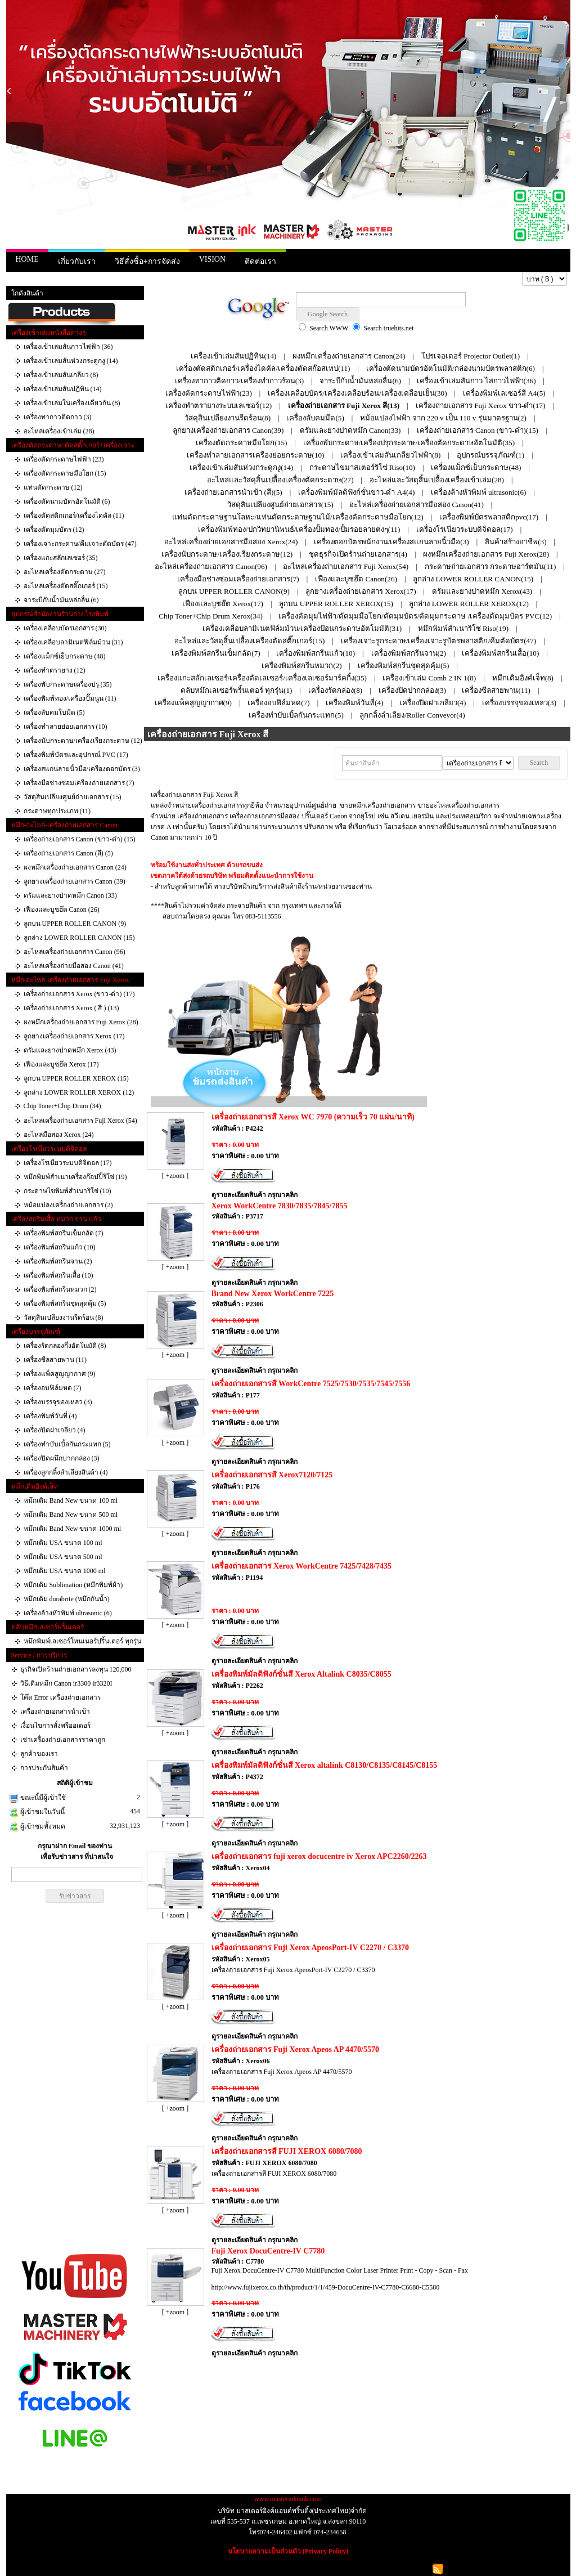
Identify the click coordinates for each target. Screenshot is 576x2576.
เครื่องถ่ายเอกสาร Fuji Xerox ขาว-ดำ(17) (480, 405)
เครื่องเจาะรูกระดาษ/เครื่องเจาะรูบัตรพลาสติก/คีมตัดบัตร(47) (438, 641)
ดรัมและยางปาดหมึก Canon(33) (350, 430)
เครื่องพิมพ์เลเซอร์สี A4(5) (504, 393)
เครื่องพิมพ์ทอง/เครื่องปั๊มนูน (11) (70, 698)
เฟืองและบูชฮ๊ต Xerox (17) (61, 1064)
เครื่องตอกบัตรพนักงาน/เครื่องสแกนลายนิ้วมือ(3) (391, 541)
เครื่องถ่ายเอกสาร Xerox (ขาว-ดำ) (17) (79, 994)
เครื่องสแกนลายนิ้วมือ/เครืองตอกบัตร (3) (82, 769)
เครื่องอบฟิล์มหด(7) (278, 702)
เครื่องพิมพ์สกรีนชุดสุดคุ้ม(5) (403, 665)
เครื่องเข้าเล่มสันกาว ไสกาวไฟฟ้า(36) (476, 381)
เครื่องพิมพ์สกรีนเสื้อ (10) (58, 1275)
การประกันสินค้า (44, 1768)
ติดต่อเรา (260, 261)
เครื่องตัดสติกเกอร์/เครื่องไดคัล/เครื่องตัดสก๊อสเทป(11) (263, 368)
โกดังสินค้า (27, 293)
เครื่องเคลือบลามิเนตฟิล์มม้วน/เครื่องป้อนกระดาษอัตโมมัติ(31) (302, 628)
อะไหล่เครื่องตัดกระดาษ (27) (65, 572)
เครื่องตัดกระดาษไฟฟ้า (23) (64, 459)
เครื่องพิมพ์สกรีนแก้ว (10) (60, 1247)
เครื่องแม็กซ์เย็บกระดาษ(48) (476, 467)
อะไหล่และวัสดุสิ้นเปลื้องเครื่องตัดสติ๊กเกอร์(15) (249, 641)
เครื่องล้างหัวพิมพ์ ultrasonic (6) (68, 1613)
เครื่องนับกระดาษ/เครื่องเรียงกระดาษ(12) (226, 554)
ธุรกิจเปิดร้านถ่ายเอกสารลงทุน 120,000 (76, 1669)
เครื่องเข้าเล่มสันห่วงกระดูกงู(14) (241, 467)
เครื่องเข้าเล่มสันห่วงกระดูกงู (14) (71, 361)
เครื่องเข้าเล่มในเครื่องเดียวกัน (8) (72, 403)
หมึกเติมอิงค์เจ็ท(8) (523, 678)
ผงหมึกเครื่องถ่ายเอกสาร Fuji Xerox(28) (486, 554)
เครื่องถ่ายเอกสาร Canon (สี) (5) (68, 853)
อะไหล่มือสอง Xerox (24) (59, 1135)
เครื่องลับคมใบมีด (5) (54, 712)
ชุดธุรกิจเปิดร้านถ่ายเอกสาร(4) (358, 554)
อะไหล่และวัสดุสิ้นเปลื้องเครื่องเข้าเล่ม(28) (437, 480)
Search (539, 763)
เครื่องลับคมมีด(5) (315, 418)
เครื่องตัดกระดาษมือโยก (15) (65, 473)
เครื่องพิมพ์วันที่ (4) (50, 1416)
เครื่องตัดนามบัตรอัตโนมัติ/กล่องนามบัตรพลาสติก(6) (450, 368)
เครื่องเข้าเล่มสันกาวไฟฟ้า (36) (68, 347)
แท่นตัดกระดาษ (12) (53, 487)
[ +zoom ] (175, 1176)
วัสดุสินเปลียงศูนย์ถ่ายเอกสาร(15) (280, 504)
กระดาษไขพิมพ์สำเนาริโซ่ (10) (67, 1191)
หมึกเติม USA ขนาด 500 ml (63, 1557)
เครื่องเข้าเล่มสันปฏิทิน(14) (233, 356)
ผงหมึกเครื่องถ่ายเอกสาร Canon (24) (75, 867)
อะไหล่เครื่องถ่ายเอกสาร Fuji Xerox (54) (80, 1121)
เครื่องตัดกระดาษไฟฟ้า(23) (208, 393)
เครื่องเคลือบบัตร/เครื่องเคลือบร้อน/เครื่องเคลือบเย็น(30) (357, 393)
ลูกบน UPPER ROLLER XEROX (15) (76, 1078)
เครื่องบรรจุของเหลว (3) (58, 1402)
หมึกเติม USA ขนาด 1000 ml (65, 1571)
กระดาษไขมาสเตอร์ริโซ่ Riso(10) (362, 467)
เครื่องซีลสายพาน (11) (55, 1360)
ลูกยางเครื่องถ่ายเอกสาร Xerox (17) (74, 1036)
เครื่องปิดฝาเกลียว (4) (55, 1430)
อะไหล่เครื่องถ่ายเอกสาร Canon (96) (74, 952)
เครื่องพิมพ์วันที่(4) (354, 702)
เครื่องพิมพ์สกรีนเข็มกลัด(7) (216, 653)
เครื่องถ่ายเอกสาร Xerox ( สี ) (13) (71, 1008)
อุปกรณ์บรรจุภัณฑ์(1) (490, 455)
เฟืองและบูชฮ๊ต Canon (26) (62, 909)
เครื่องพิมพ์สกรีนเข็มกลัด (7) (64, 1233)
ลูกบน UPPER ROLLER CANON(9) (233, 591)
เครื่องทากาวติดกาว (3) (58, 417)
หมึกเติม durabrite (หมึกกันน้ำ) (67, 1599)
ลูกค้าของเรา (39, 1754)
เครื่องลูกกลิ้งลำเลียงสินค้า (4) (66, 1472)
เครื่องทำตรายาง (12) (55, 670)
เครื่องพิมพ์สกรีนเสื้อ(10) (500, 653)
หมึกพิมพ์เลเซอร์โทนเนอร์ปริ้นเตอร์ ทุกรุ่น (82, 1641)
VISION (212, 259)
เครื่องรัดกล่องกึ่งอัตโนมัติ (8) (65, 1346)
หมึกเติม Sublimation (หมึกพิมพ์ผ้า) (73, 1585)
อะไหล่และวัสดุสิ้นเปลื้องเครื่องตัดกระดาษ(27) (280, 480)
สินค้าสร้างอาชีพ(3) (515, 541)
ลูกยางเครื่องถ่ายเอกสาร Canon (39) (74, 881)
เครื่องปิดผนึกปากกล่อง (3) (62, 1458)
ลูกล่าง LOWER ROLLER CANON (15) (79, 938)
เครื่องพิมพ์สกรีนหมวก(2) (301, 665)
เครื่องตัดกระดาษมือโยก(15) (241, 442)
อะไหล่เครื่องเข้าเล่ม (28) (59, 431)
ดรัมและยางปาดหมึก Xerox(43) (482, 591)
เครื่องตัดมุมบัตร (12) (54, 530)
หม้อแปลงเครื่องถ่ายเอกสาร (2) (68, 1205)
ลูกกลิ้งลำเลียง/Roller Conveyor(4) (412, 715)
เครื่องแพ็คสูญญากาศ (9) (60, 1374)
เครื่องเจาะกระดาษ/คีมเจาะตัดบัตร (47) (80, 544)
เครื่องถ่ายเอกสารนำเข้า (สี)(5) (233, 492)
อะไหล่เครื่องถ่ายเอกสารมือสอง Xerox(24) (231, 541)
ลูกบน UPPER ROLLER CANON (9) (75, 924)
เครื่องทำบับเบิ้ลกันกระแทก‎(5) (296, 715)
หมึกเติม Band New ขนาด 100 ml (71, 1500)
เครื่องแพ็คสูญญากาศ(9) (193, 702)
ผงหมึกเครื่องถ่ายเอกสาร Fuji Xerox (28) (81, 1022)
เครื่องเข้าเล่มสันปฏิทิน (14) (63, 389)
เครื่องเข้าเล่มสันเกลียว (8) (61, 375)
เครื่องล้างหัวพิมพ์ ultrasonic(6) (478, 492)
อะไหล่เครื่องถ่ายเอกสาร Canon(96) (211, 566)
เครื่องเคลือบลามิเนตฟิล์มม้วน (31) (73, 642)
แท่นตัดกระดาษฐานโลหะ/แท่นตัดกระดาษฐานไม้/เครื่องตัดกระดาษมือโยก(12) (297, 517)
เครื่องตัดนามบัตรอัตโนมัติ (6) (67, 501)
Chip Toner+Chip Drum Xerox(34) (211, 616)
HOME (27, 259)
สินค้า (49, 279)
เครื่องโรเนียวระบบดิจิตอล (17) (68, 1163)
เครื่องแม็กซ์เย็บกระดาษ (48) (65, 656)
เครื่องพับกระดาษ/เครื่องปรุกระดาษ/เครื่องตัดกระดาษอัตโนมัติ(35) (409, 442)
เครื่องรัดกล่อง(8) (335, 690)
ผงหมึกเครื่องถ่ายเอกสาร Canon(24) (349, 356)
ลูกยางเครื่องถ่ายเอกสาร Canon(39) (228, 430)
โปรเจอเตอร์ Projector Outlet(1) (470, 356)
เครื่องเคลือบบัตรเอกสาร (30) (65, 628)
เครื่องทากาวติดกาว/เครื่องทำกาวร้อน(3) (239, 381)
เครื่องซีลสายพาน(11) (496, 690)
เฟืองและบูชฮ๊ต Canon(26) (356, 579)
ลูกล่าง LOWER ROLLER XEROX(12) (468, 603)
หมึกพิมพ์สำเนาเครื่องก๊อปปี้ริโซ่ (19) (75, 1177)
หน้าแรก (22, 279)
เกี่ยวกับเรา (77, 261)
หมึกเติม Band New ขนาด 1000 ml (73, 1529)
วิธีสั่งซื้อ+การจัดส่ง (147, 261)
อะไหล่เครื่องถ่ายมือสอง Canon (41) (74, 966)
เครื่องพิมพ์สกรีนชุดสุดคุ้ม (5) (65, 1303)
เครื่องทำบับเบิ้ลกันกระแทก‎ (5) (67, 1444)
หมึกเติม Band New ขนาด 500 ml (71, 1514)
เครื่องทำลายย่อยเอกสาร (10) (65, 727)
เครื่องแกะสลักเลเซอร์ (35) (61, 558)
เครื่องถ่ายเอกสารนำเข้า (55, 1711)
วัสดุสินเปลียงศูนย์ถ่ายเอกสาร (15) (73, 797)
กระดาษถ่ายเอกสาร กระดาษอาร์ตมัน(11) (490, 566)
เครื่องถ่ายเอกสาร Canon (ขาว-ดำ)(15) (477, 430)
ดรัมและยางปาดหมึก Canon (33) (70, 895)
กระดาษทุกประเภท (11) (57, 811)
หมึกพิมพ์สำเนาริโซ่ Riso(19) (463, 628)
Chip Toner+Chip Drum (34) (62, 1106)
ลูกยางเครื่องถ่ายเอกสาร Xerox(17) (360, 591)
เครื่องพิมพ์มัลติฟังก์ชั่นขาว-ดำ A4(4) (356, 492)
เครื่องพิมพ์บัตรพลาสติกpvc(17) (488, 517)
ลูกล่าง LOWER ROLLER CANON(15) (473, 579)
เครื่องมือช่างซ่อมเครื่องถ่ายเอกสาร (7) (79, 783)
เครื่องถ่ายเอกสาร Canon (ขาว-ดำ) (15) (80, 839)
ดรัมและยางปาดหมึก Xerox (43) (70, 1050)
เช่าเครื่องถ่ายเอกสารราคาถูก (62, 1740)
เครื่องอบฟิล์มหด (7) (53, 1388)
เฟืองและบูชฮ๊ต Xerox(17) (222, 603)
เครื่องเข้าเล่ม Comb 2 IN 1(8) (429, 678)
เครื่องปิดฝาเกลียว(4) (432, 702)
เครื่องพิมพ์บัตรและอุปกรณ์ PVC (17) (76, 755)
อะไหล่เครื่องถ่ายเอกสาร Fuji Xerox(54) (345, 566)
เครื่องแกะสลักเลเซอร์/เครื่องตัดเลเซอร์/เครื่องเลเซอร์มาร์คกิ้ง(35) (262, 678)
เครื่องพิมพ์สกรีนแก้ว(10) (315, 653)
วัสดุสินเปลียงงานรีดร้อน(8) (227, 418)
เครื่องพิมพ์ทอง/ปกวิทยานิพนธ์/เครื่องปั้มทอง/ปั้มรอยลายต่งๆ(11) (299, 529)
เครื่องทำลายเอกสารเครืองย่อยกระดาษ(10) (256, 455)
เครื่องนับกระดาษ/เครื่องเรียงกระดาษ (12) (83, 741)
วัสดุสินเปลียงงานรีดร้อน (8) (64, 1317)
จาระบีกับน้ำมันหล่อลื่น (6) (61, 600)
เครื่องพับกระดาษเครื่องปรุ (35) (68, 684)
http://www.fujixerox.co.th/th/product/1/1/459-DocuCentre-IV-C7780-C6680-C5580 (326, 2287)
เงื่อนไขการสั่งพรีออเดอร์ (55, 1726)
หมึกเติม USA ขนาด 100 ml (63, 1543)
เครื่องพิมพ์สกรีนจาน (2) (58, 1261)
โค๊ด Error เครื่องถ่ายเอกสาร (60, 1697)
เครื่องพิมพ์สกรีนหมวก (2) (60, 1289)
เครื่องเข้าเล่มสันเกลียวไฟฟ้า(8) (390, 455)
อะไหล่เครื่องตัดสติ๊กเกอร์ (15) (66, 586)
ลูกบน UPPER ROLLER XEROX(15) (336, 603)
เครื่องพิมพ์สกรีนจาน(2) (408, 653)
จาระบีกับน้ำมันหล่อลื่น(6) (360, 381)
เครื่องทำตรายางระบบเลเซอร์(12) (218, 405)
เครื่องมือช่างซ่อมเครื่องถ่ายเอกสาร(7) (238, 579)
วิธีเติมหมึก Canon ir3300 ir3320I (66, 1683)
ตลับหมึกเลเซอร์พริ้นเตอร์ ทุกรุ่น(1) (236, 690)
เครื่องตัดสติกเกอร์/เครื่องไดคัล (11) (74, 515)
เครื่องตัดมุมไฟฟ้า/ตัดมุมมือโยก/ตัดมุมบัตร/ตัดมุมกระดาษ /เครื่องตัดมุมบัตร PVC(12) (415, 616)
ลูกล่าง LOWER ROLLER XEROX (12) (79, 1092)
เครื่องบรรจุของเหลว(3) (519, 702)
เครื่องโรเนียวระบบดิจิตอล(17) (464, 529)
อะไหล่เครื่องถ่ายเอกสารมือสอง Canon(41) (416, 504)
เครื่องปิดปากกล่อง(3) (412, 690)
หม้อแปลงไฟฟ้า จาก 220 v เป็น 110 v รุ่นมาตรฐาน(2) (443, 418)
